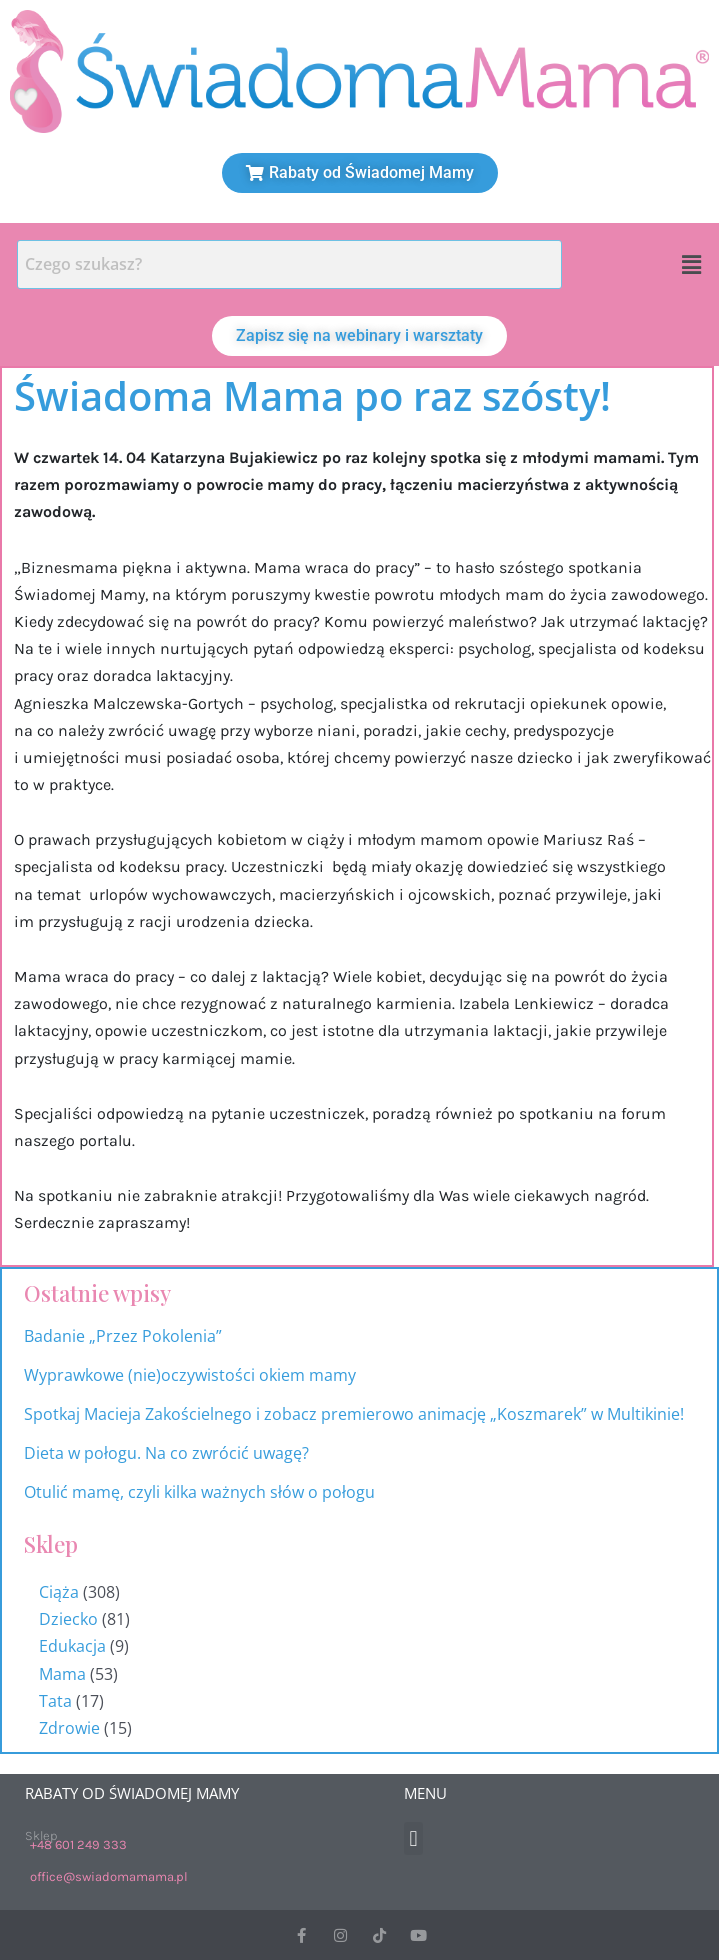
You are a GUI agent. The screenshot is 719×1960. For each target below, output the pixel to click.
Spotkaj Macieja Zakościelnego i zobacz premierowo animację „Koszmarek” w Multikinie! (354, 1414)
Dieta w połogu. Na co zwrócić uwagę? (166, 1453)
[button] (692, 264)
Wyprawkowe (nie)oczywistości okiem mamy (192, 1375)
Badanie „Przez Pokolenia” (123, 1336)
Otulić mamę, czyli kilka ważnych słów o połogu (201, 1492)
